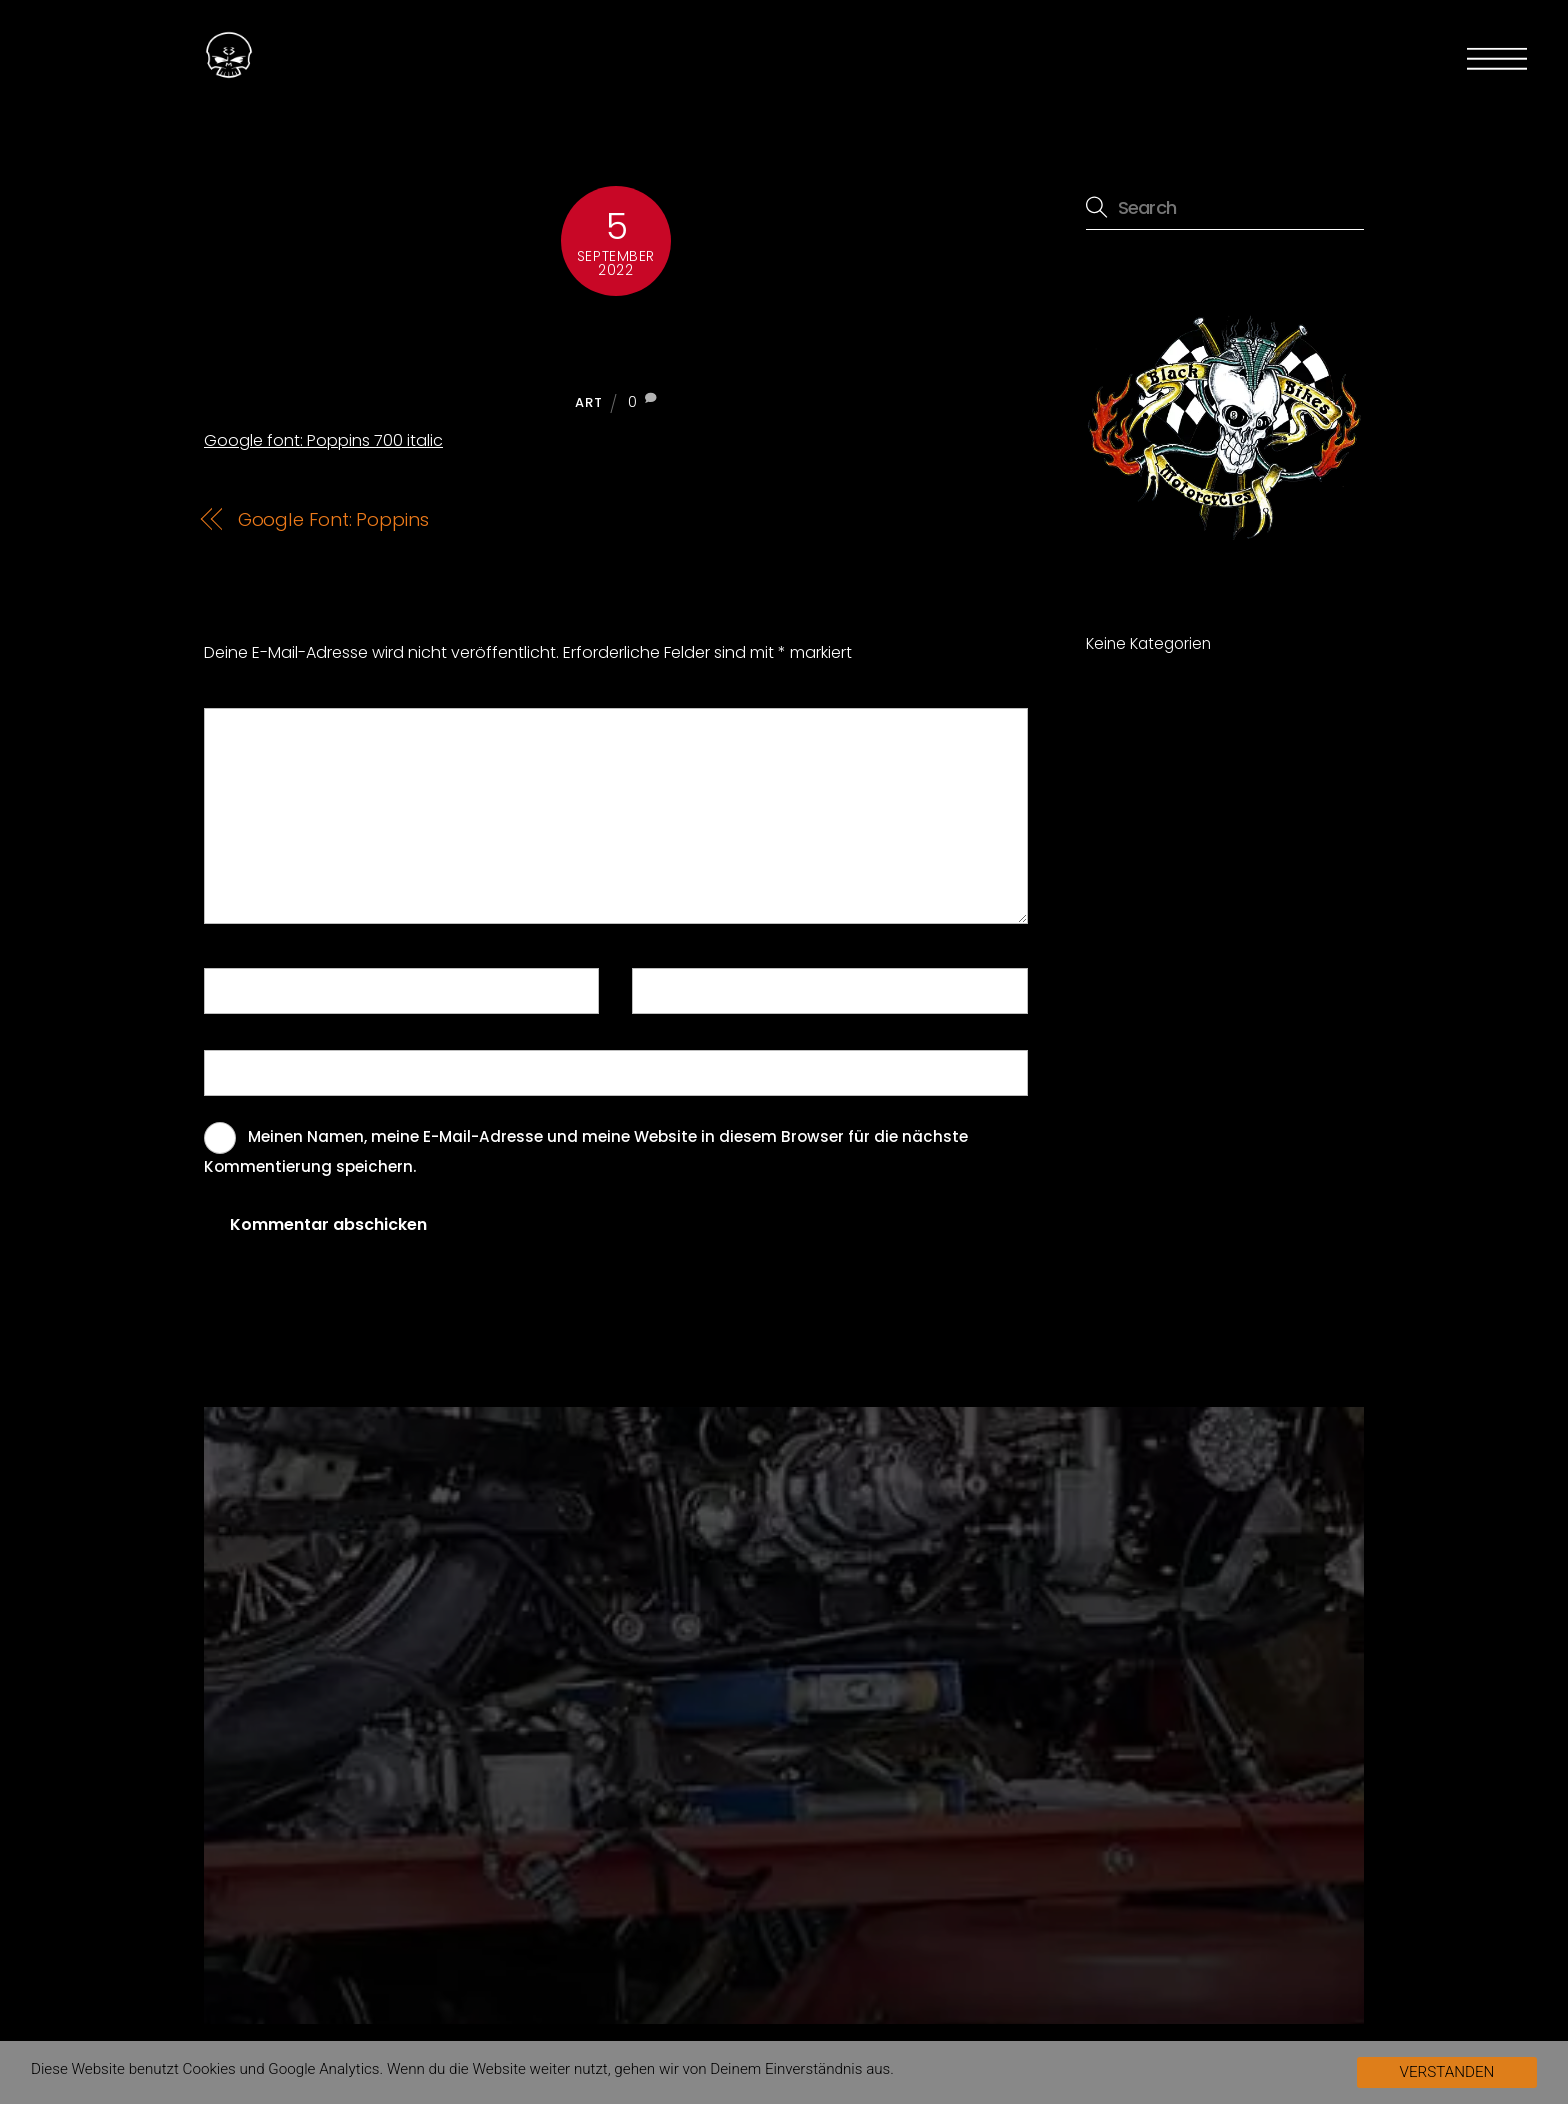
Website (244, 1071)
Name (239, 989)
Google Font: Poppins (333, 519)
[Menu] (1497, 58)
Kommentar (264, 729)
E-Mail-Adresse (703, 989)
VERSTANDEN (1447, 2072)
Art (588, 402)
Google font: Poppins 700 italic (616, 341)
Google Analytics (323, 2069)
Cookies (209, 2069)
